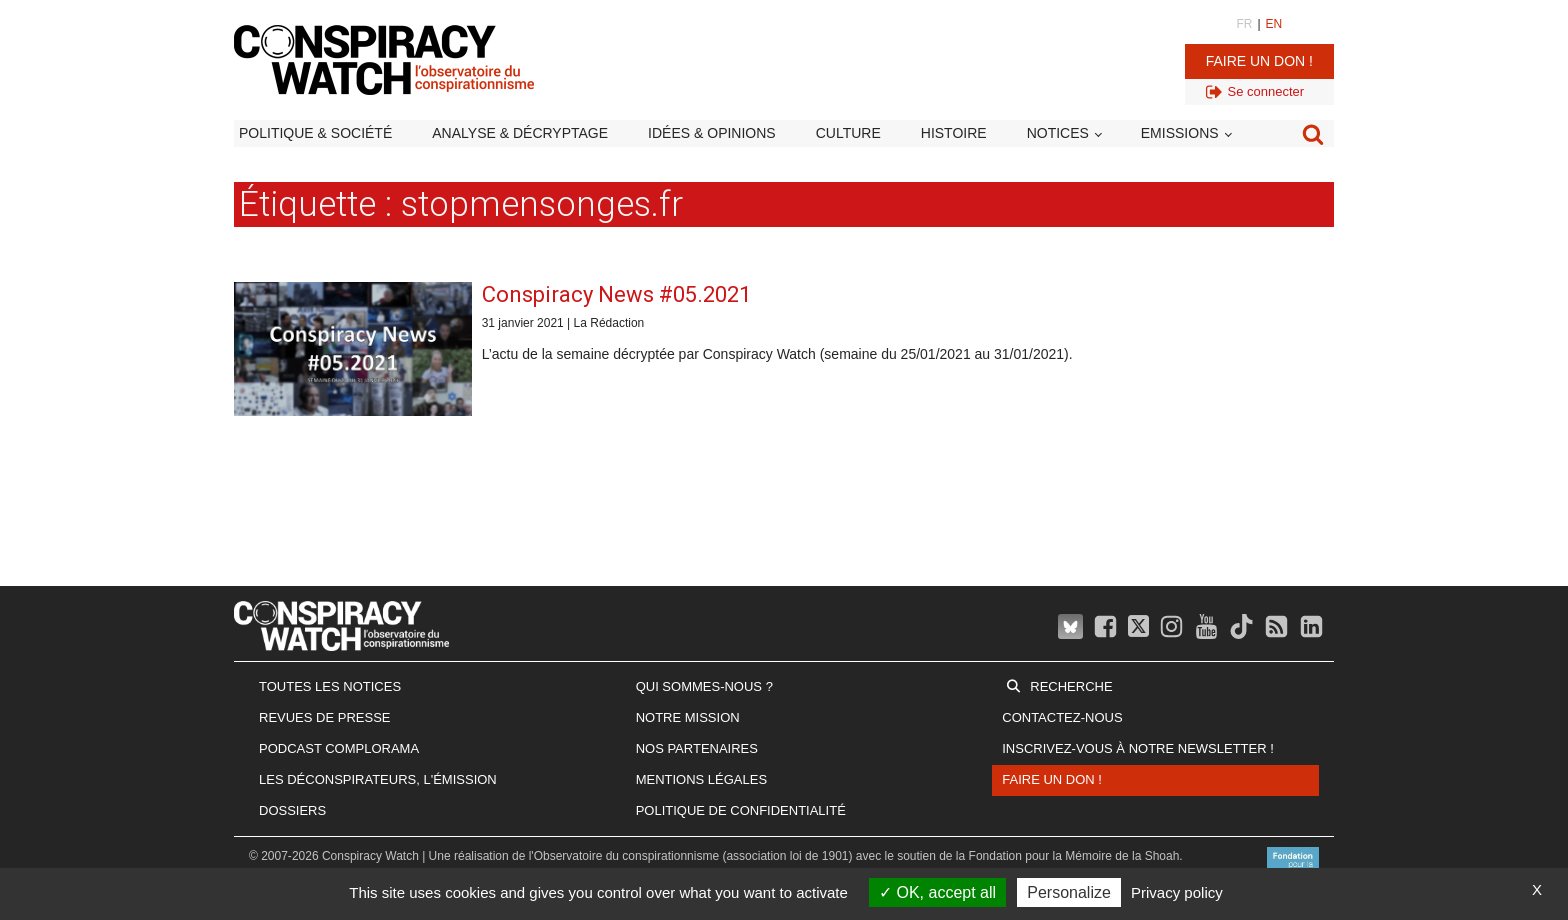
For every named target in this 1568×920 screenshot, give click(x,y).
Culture (848, 133)
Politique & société (315, 133)
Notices (1058, 133)
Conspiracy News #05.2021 (616, 294)
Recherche (1071, 686)
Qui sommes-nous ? (704, 686)
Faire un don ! (1259, 61)
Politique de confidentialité (741, 810)
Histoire (954, 133)
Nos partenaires (697, 748)
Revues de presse (325, 717)
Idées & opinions (712, 133)
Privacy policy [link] (1177, 892)
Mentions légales (701, 779)
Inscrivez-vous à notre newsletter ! (1138, 748)
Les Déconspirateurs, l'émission (378, 779)
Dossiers (292, 810)
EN (1274, 24)
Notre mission (688, 717)
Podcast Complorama (339, 748)
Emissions (1180, 133)
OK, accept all (937, 892)
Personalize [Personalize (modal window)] (1069, 892)
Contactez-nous (1062, 717)
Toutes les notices (330, 686)
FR (1244, 24)
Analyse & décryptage (520, 133)
